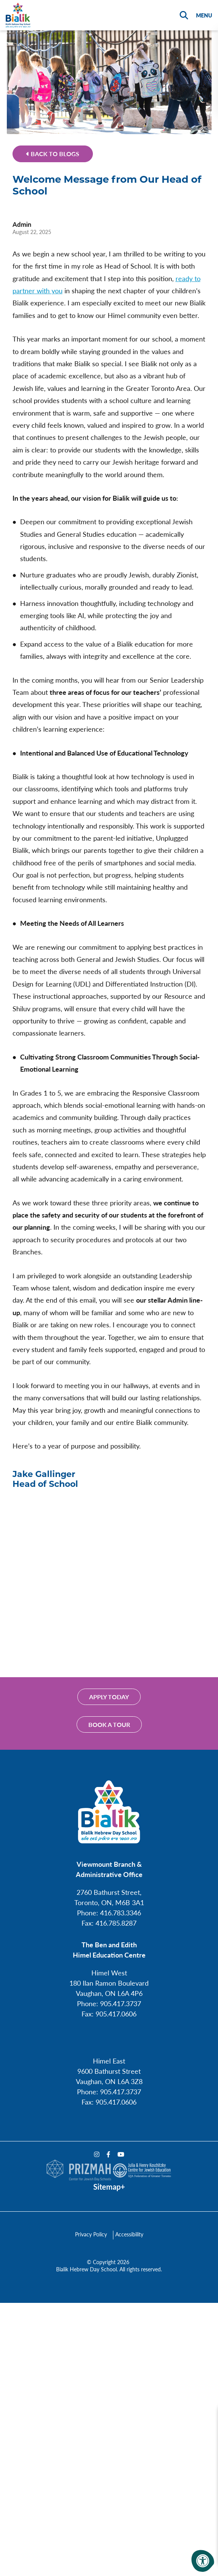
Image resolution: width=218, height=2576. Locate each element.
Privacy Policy (91, 2234)
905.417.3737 (120, 2003)
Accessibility (129, 2234)
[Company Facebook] (108, 2154)
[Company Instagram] (96, 2154)
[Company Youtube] (121, 2154)
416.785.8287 (116, 1923)
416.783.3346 (120, 1912)
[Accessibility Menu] (202, 2560)
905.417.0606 (116, 2013)
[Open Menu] (203, 15)
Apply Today (109, 1696)
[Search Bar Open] (184, 15)
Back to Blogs (52, 153)
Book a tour (109, 1724)
